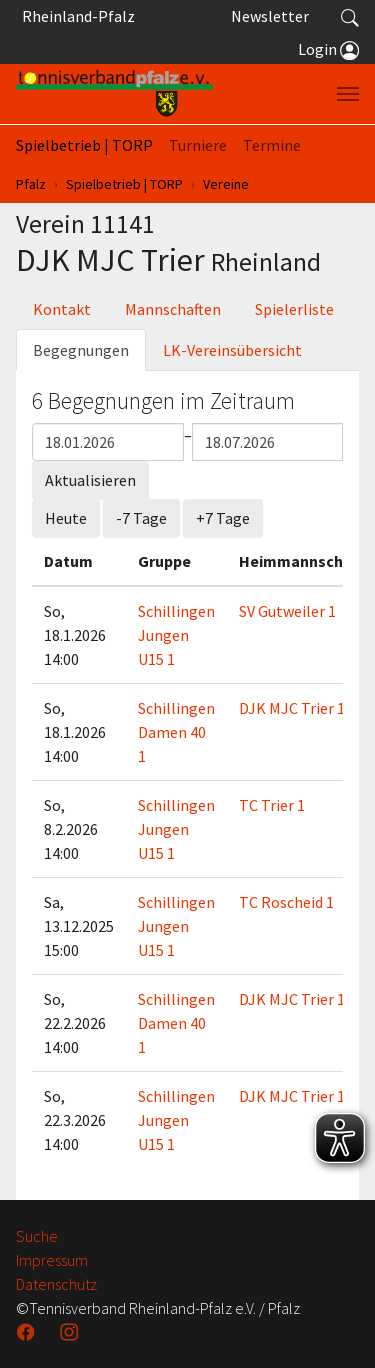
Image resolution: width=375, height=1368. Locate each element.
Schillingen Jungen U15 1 (176, 635)
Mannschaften (173, 309)
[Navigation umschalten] (348, 94)
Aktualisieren (90, 480)
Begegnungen (81, 350)
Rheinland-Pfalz (75, 16)
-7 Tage (141, 518)
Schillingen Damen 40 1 (176, 732)
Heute (66, 518)
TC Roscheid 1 (286, 902)
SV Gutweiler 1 (287, 611)
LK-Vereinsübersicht (232, 350)
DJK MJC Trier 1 (292, 708)
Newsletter (270, 16)
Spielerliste (294, 309)
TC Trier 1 (272, 805)
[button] (350, 16)
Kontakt (62, 309)
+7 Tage (223, 518)
